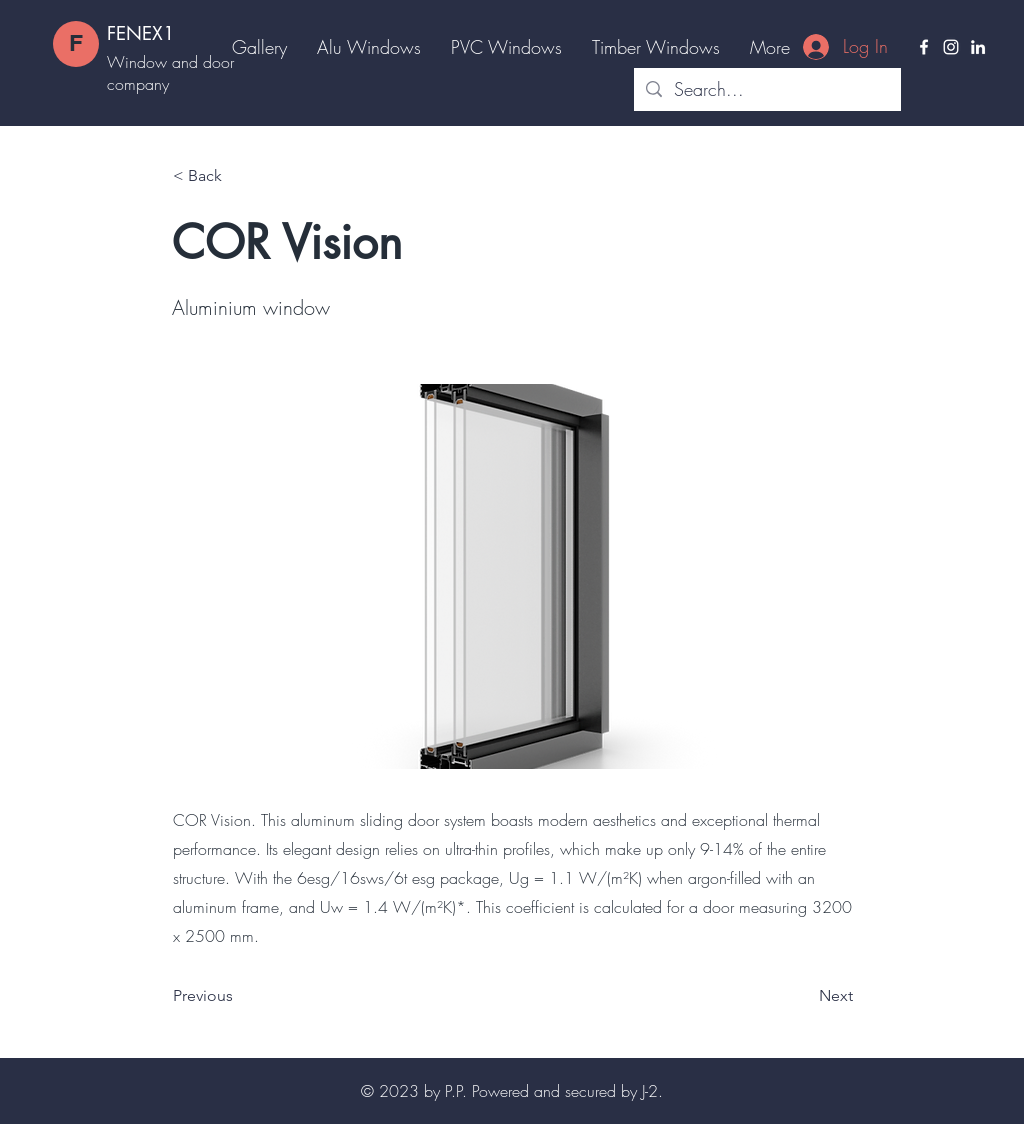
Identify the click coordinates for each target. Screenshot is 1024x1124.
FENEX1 (141, 33)
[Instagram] (951, 47)
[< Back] (239, 176)
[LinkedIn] (978, 47)
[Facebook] (924, 47)
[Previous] (239, 996)
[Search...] (766, 89)
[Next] (803, 996)
